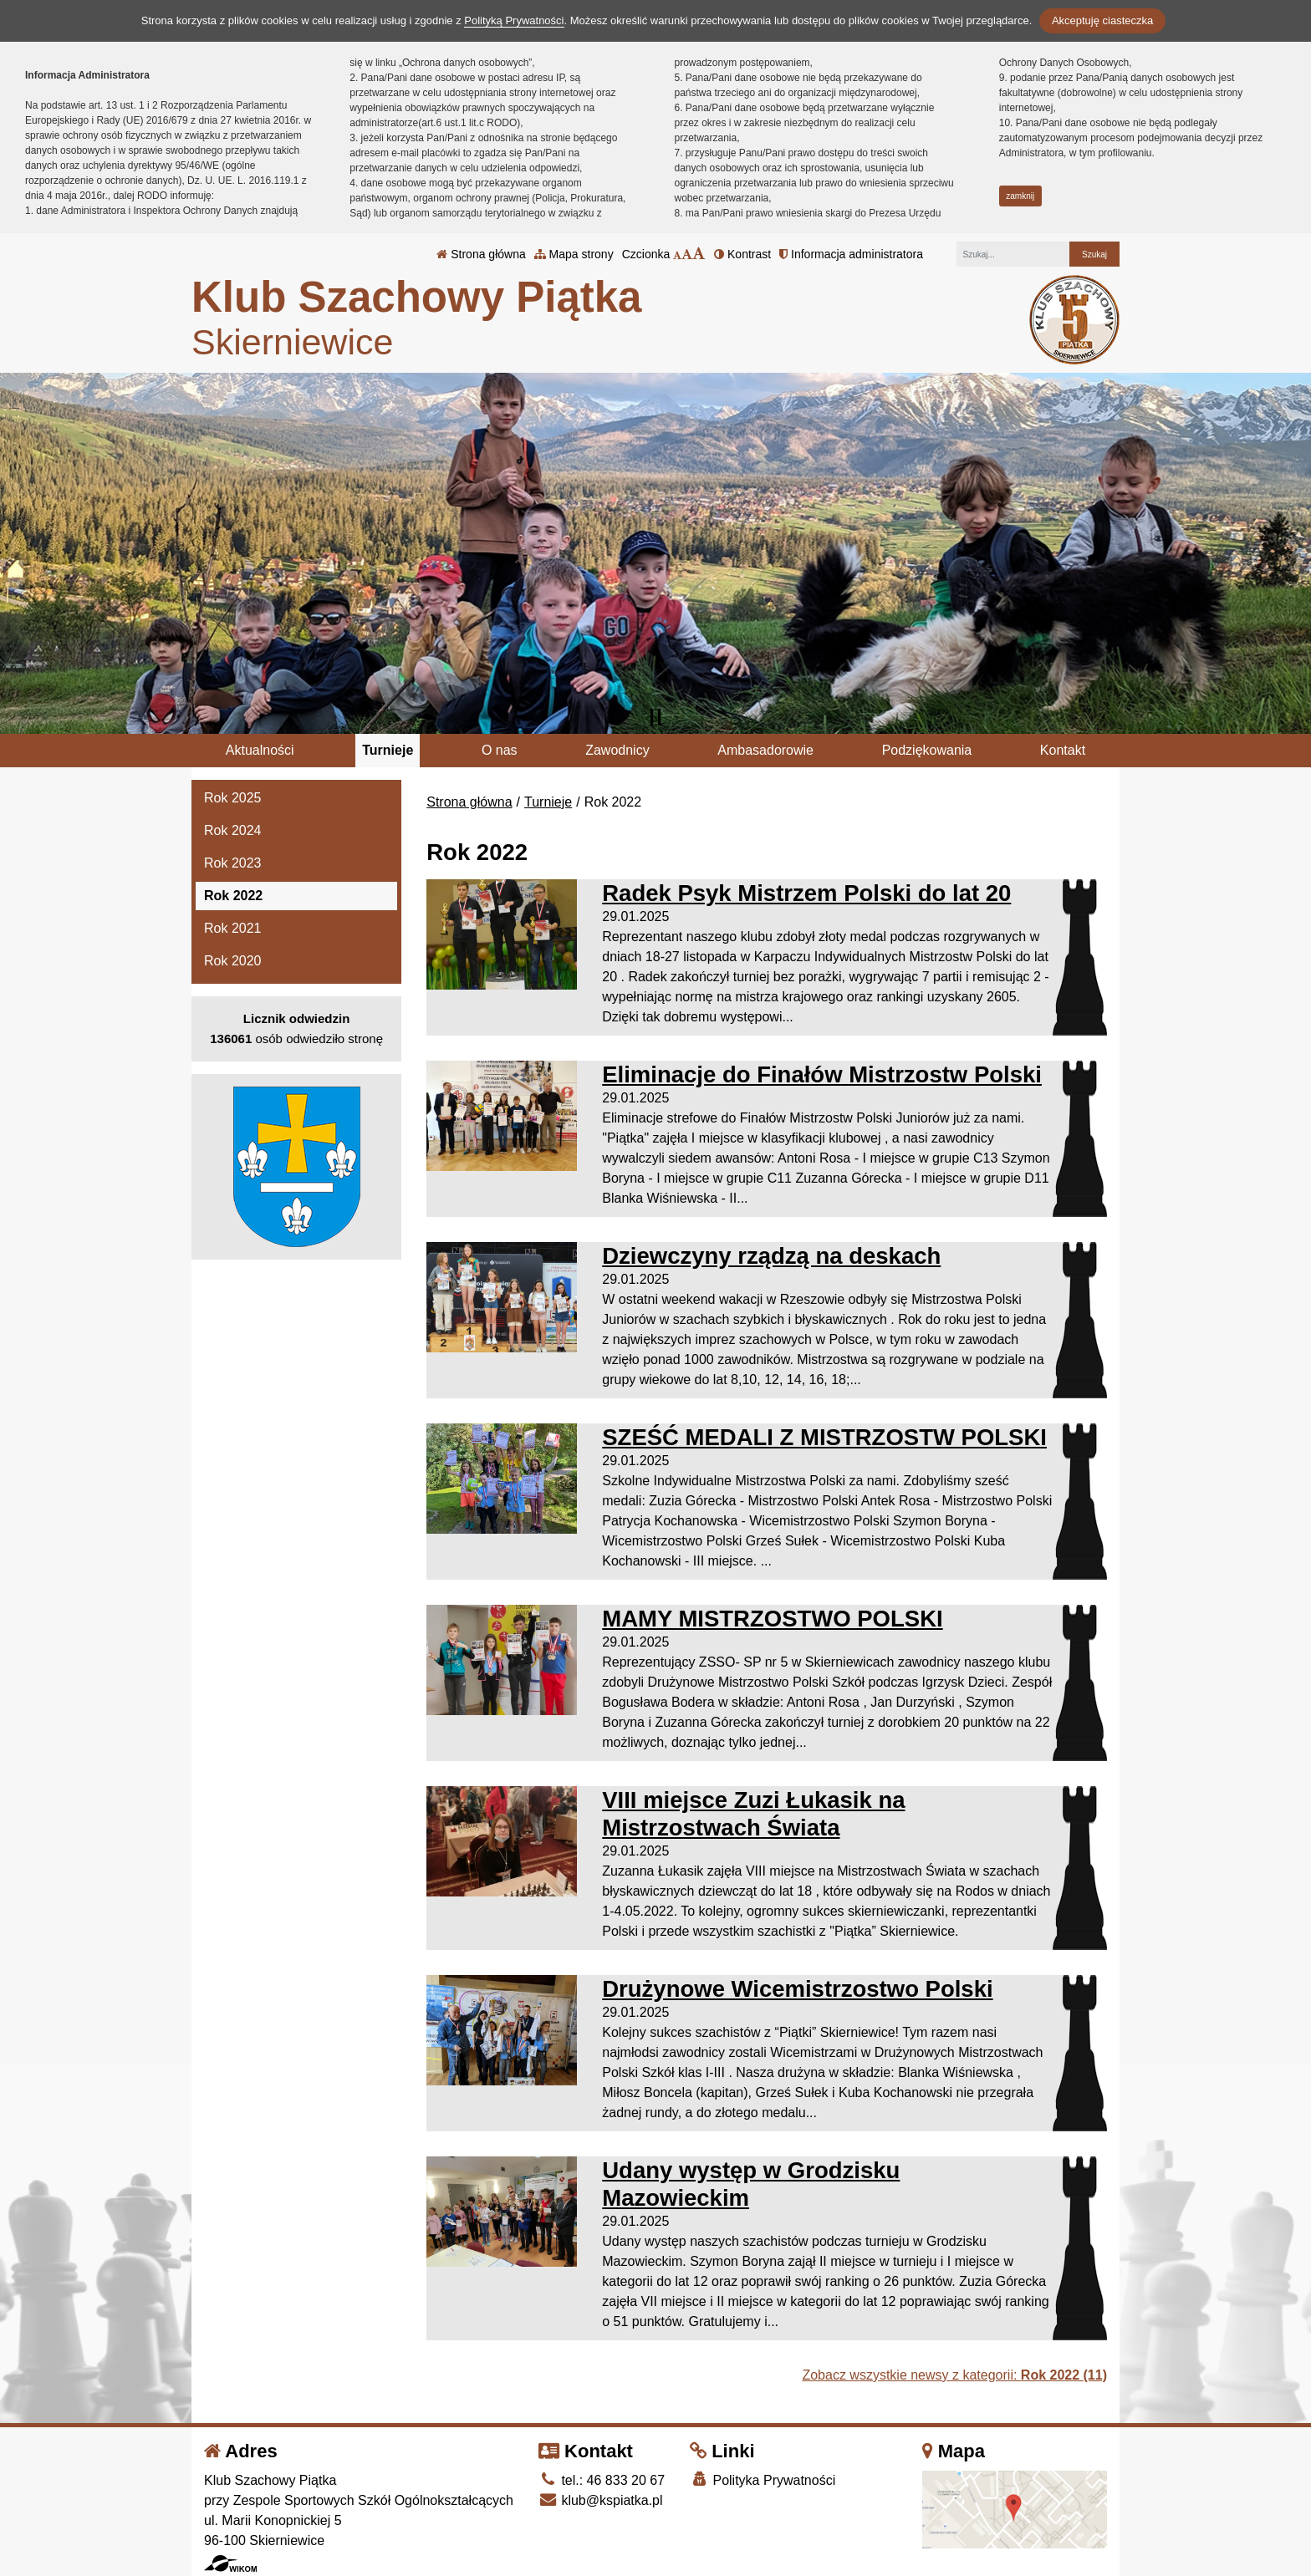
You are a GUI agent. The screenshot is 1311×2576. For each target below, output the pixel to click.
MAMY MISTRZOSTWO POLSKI (772, 1619)
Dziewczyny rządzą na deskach (771, 1256)
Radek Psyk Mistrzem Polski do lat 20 (806, 893)
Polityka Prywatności (762, 2479)
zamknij (1020, 196)
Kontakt (1062, 750)
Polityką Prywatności (514, 20)
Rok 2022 (233, 895)
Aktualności (260, 750)
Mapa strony (574, 254)
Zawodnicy (617, 750)
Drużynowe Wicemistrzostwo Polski (797, 1989)
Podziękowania (927, 750)
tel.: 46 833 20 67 (601, 2480)
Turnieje (387, 750)
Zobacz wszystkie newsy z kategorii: (954, 2375)
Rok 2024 (233, 830)
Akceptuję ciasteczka (1102, 20)
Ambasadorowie (765, 750)
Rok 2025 (233, 798)
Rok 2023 (233, 863)
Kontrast (742, 254)
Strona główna (480, 254)
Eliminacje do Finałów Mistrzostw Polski (822, 1074)
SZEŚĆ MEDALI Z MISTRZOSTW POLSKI (824, 1437)
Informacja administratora (851, 254)
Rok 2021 (233, 928)
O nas (500, 750)
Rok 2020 (233, 961)
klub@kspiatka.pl (600, 2500)
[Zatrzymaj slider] (655, 717)
